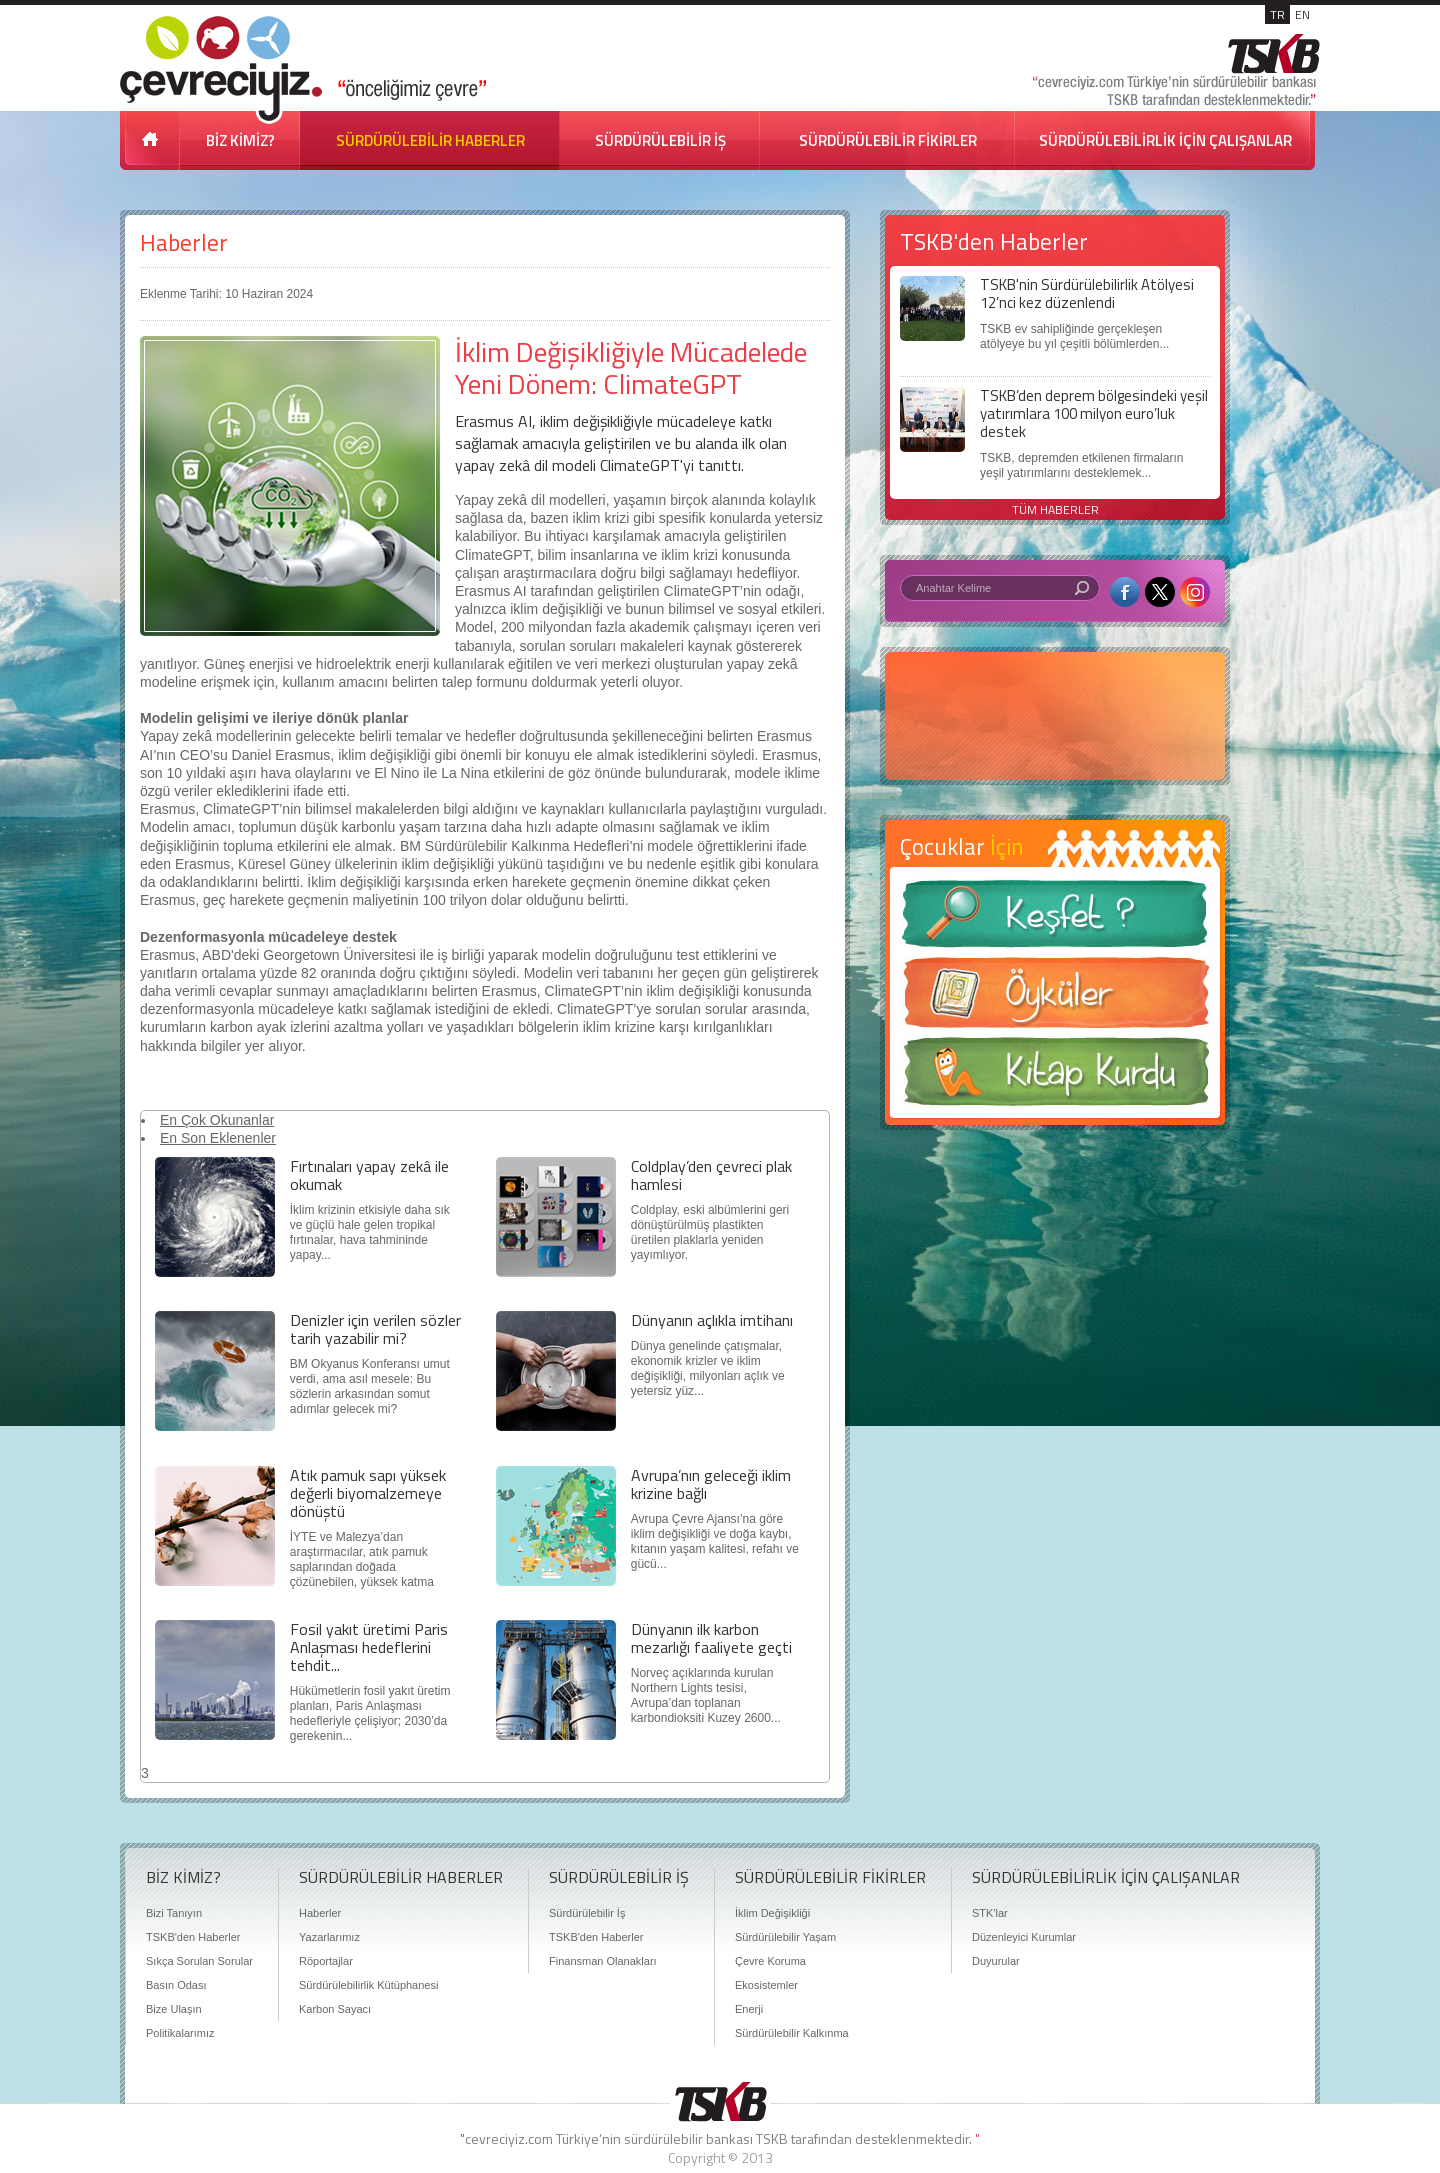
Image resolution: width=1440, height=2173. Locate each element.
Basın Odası (176, 1985)
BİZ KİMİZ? (240, 140)
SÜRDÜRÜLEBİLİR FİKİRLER (888, 140)
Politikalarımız (180, 2033)
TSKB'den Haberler (193, 1937)
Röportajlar (326, 1961)
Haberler (184, 242)
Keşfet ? (1055, 919)
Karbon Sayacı (335, 2009)
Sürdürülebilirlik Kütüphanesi (368, 1985)
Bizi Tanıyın (174, 1913)
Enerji (749, 2009)
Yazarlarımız (329, 1937)
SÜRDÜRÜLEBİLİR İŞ (660, 140)
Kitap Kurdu (1055, 1077)
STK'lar (990, 1913)
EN (1302, 14)
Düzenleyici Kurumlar (1024, 1937)
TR (1277, 14)
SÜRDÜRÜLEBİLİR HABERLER (430, 140)
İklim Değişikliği (772, 1913)
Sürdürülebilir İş (587, 1913)
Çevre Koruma (770, 1961)
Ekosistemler (766, 1985)
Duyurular (996, 1961)
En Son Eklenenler (218, 1138)
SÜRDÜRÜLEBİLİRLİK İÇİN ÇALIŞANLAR (1165, 140)
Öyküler (1055, 999)
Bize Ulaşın (174, 2009)
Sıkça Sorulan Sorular (199, 1961)
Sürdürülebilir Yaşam (785, 1937)
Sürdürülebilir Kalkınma (792, 2033)
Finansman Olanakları (603, 1961)
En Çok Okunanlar (217, 1120)
